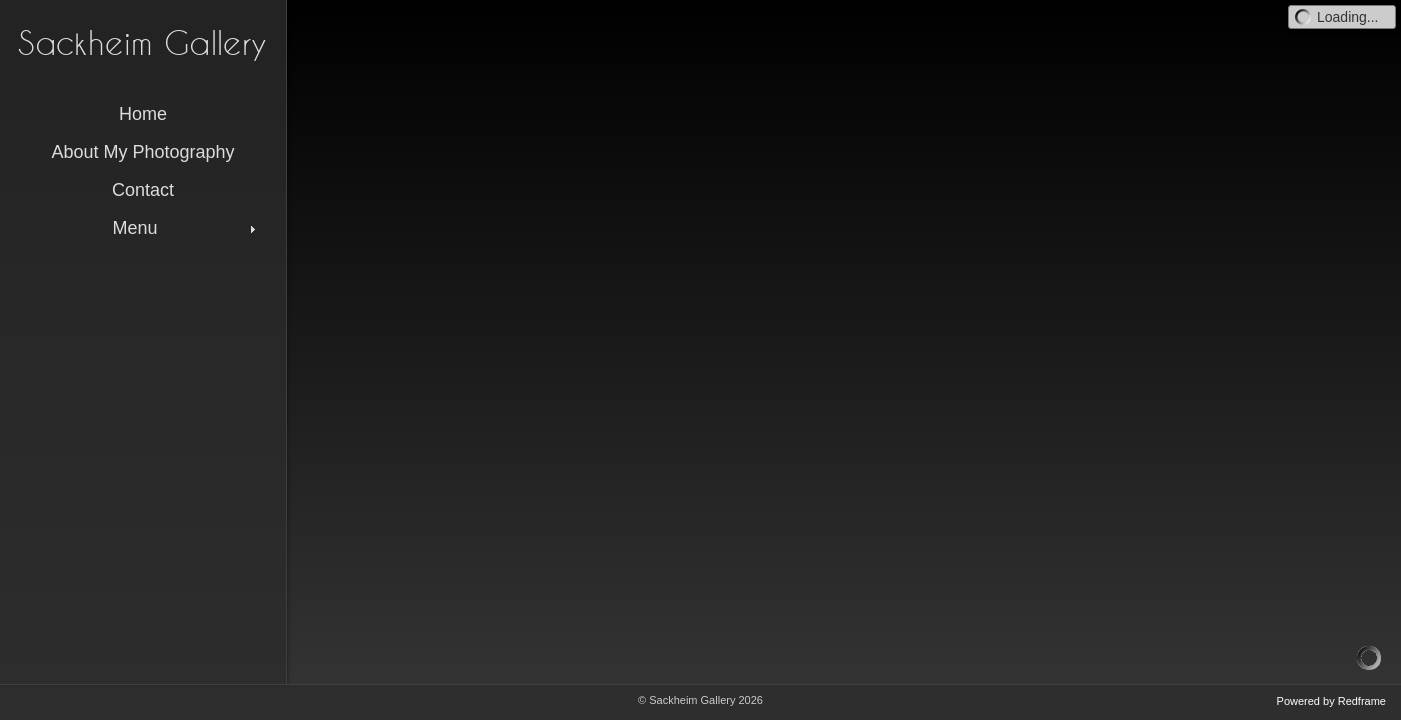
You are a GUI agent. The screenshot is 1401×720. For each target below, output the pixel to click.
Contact (143, 190)
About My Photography (142, 152)
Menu (186, 228)
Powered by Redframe (1331, 701)
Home (143, 114)
